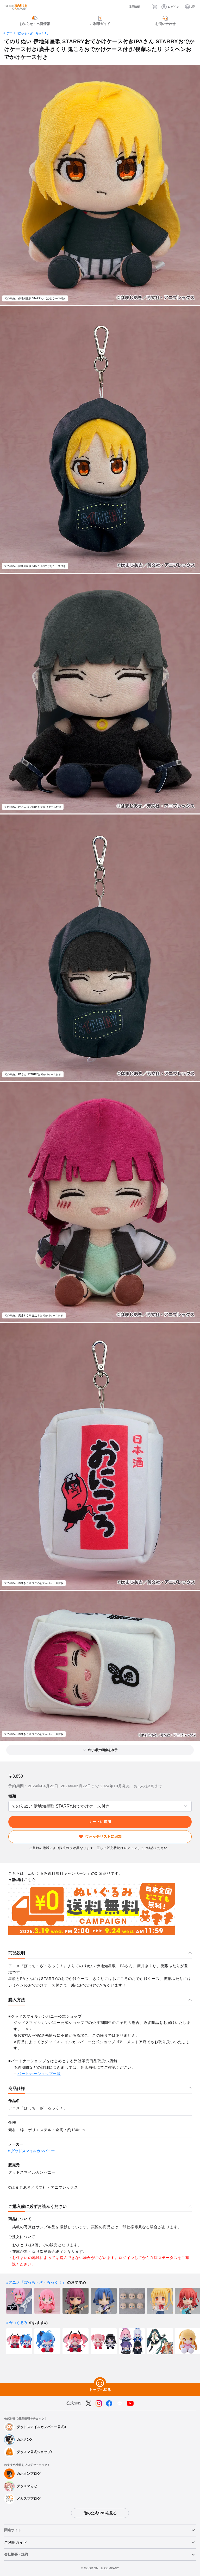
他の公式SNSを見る (99, 2513)
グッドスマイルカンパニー (33, 2151)
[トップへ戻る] (100, 2383)
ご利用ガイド (15, 2542)
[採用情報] (130, 7)
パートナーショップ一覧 (39, 2074)
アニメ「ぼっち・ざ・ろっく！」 (28, 33)
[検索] (145, 6)
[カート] (155, 6)
